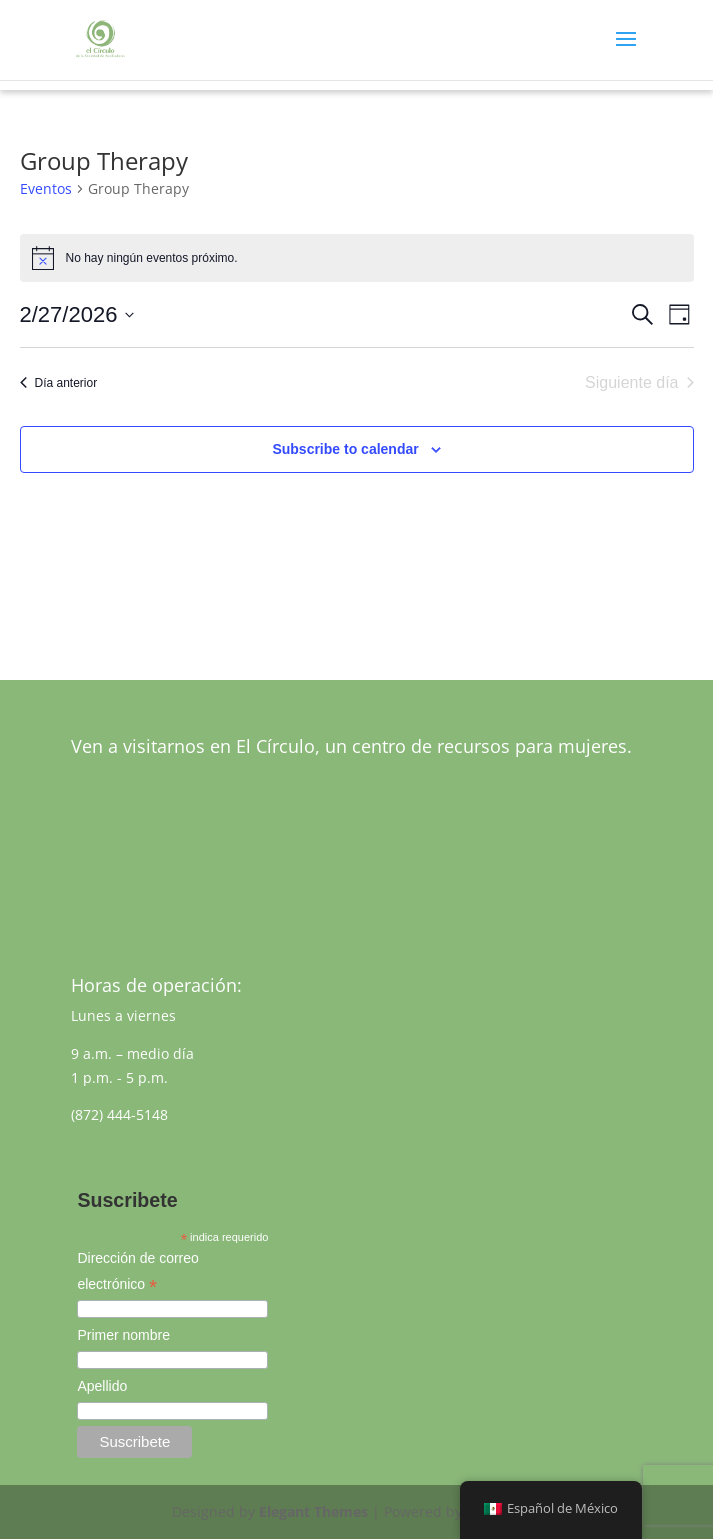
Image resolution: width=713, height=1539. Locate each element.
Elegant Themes (313, 1511)
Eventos (46, 188)
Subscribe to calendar (345, 449)
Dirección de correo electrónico (137, 1274)
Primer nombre (123, 1335)
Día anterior (59, 383)
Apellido (102, 1386)
